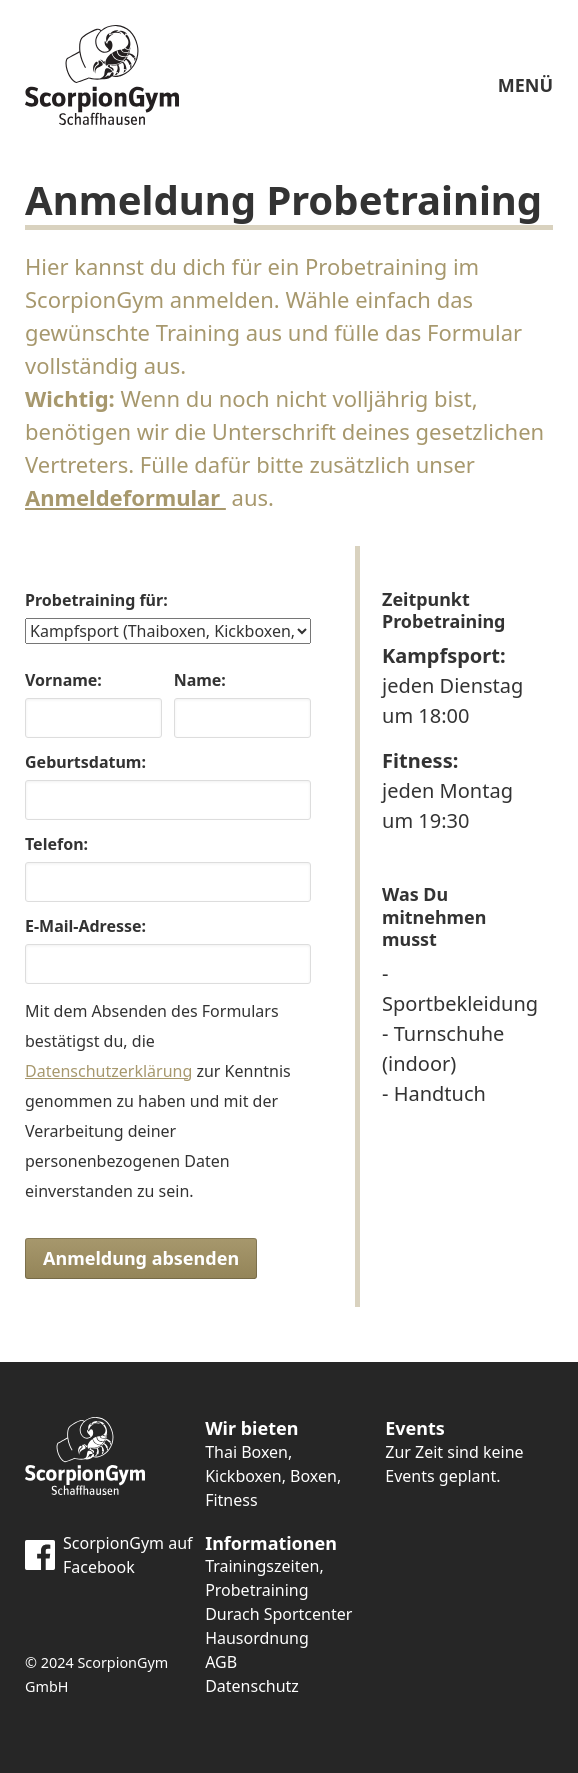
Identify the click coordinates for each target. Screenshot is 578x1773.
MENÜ (525, 47)
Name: (200, 680)
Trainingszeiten (262, 1566)
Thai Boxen (246, 1452)
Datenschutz (252, 1686)
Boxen (313, 1476)
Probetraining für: (96, 600)
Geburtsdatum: (85, 762)
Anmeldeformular (125, 497)
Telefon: (56, 844)
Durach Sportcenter (278, 1614)
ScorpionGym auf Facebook (109, 1555)
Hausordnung (257, 1638)
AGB (221, 1662)
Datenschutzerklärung (108, 1071)
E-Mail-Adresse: (85, 926)
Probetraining (256, 1590)
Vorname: (63, 680)
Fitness (231, 1500)
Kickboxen (243, 1476)
